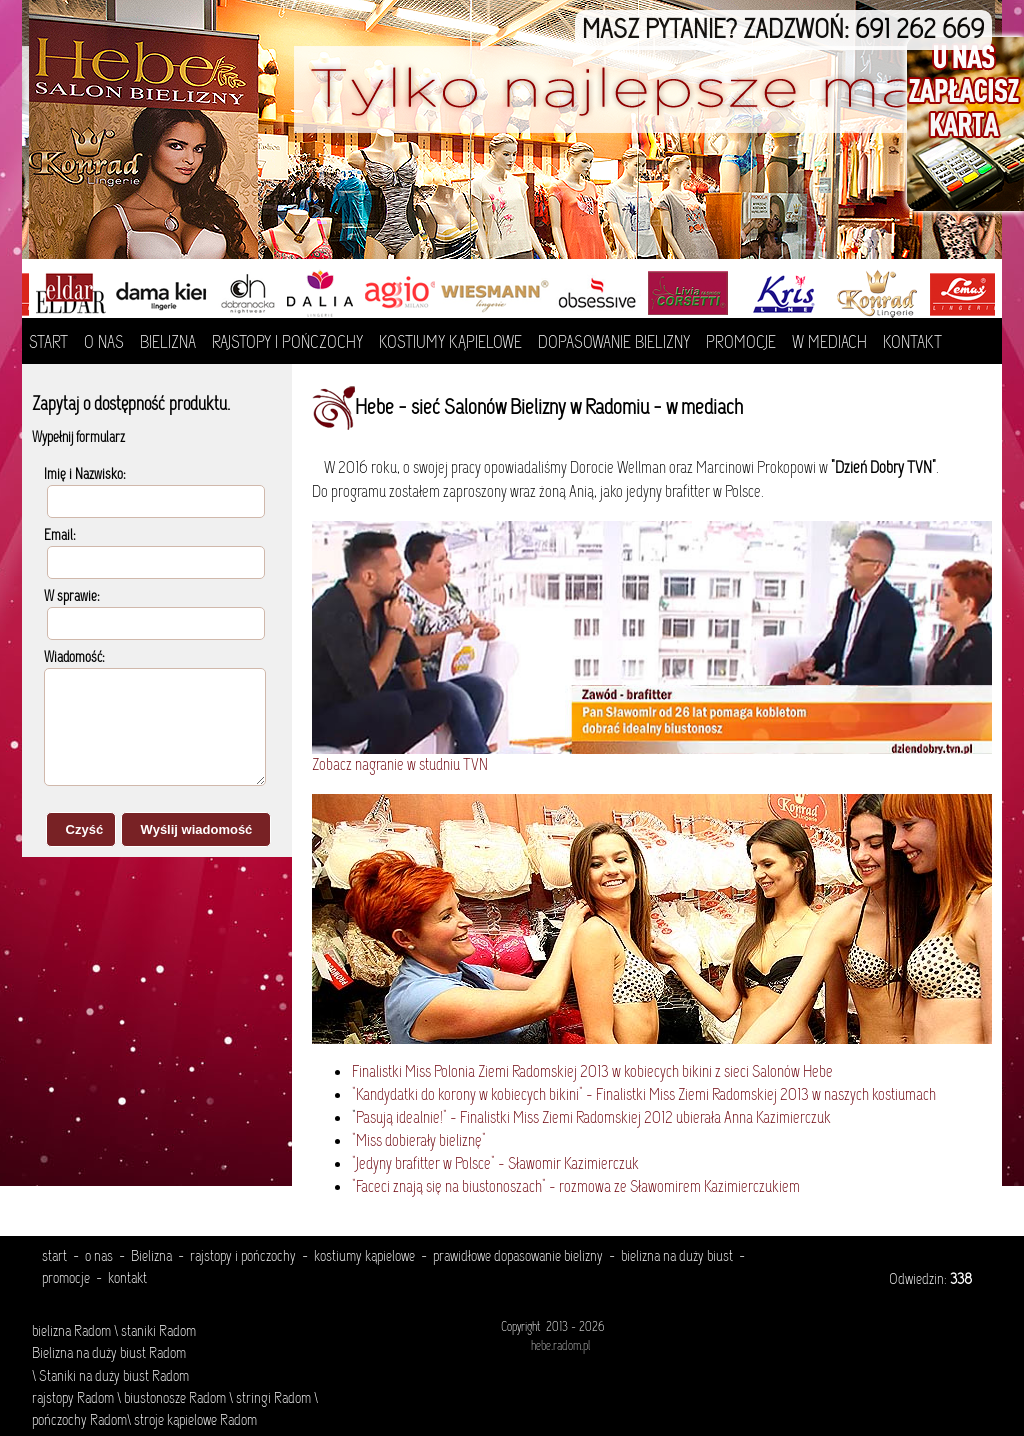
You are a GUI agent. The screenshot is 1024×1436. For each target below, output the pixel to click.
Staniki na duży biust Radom (112, 1377)
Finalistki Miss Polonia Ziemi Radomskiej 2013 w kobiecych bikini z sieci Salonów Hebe (592, 1072)
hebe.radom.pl (560, 1347)
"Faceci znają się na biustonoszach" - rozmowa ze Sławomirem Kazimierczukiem (576, 1187)
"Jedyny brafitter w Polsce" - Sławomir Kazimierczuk (495, 1164)
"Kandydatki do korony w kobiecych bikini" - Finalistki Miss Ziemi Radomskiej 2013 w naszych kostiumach (644, 1095)
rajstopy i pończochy (243, 1257)
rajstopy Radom (73, 1399)
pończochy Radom (79, 1421)
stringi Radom (273, 1399)
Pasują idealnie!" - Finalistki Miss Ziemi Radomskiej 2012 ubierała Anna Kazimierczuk (593, 1118)
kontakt (127, 1279)
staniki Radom (158, 1332)
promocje (66, 1279)
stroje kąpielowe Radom (195, 1421)
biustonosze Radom (175, 1399)
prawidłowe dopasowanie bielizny (518, 1257)
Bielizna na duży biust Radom (109, 1354)
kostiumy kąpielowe (364, 1257)
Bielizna (151, 1257)
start (54, 1257)
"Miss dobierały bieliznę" (419, 1141)
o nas (99, 1257)
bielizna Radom (71, 1332)
